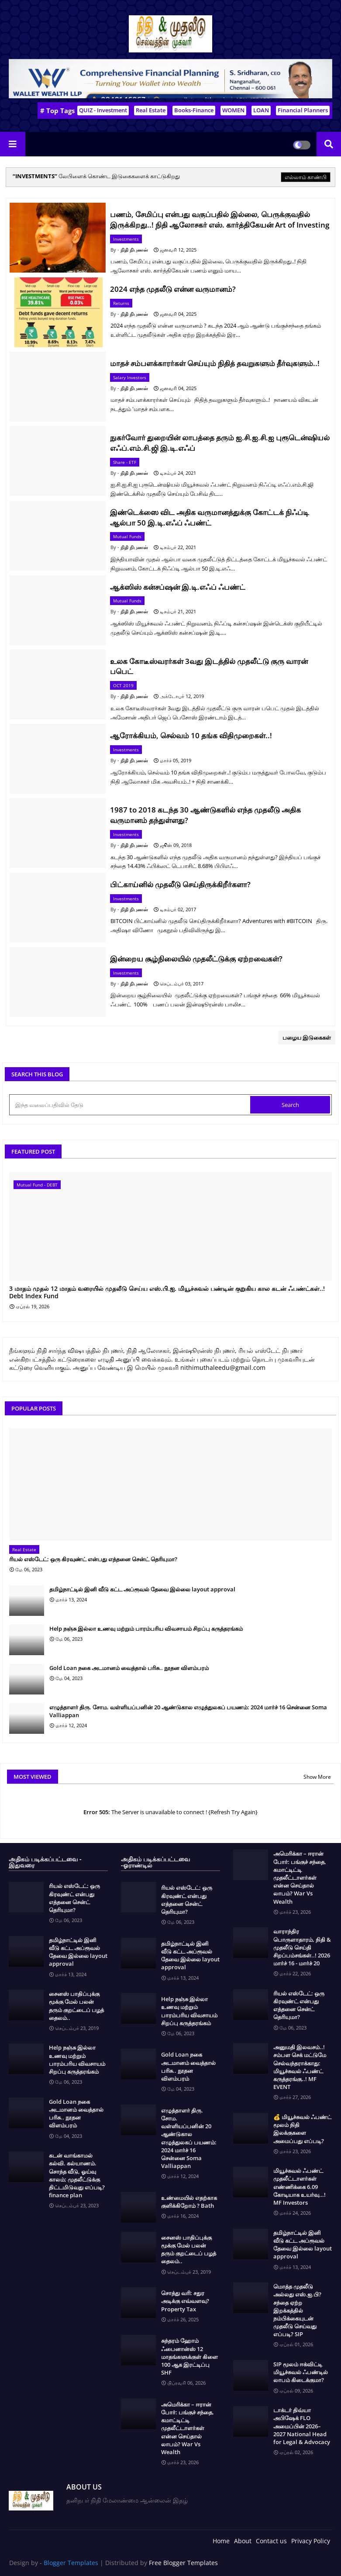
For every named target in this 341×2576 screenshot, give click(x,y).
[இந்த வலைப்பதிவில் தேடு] (130, 1104)
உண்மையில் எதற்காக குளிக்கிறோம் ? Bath (189, 2201)
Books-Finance (194, 110)
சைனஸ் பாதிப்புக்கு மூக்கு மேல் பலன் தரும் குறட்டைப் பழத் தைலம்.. (76, 2006)
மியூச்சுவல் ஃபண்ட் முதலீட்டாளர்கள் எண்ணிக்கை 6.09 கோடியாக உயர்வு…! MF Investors (299, 2186)
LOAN (261, 110)
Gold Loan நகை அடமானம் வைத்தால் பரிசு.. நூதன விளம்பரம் (129, 1668)
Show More (317, 1777)
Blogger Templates (71, 2563)
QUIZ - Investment (103, 110)
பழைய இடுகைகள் (306, 1037)
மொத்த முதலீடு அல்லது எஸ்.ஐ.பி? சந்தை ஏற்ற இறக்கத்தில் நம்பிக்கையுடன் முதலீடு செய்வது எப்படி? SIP (297, 2310)
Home (221, 2541)
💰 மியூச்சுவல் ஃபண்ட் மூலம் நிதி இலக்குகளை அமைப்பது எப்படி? (302, 2129)
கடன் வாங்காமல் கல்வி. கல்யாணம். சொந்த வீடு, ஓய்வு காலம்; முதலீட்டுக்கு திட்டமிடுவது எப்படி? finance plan (77, 2175)
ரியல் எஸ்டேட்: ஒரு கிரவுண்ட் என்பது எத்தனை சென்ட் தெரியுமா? (93, 1559)
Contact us (271, 2541)
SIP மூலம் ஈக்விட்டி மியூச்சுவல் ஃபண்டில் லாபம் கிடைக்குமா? (300, 2372)
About (242, 2541)
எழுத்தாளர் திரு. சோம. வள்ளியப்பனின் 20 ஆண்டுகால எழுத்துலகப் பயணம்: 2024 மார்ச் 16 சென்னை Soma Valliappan (188, 1711)
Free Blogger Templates (183, 2563)
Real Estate (150, 110)
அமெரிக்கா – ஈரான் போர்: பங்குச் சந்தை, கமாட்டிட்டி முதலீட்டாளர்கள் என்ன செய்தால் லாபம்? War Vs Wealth (187, 2428)
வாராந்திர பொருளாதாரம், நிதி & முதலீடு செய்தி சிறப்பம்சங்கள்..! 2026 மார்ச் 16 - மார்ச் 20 (302, 1947)
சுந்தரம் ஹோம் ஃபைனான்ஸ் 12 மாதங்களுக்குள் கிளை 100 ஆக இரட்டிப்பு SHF (189, 2356)
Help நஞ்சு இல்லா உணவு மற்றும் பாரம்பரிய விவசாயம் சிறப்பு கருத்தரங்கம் (146, 1628)
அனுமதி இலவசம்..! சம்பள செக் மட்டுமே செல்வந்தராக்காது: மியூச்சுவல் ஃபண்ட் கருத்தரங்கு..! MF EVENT (299, 2067)
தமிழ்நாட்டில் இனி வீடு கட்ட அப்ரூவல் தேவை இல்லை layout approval (142, 1589)
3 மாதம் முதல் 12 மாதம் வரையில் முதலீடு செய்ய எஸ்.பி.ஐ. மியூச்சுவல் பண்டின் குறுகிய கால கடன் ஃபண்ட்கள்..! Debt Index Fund (167, 1292)
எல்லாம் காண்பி (306, 177)
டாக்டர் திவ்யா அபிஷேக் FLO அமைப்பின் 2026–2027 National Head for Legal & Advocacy (301, 2426)
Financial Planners (303, 110)
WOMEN (233, 110)
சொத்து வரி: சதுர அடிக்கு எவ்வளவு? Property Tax (185, 2301)
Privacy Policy (310, 2541)
